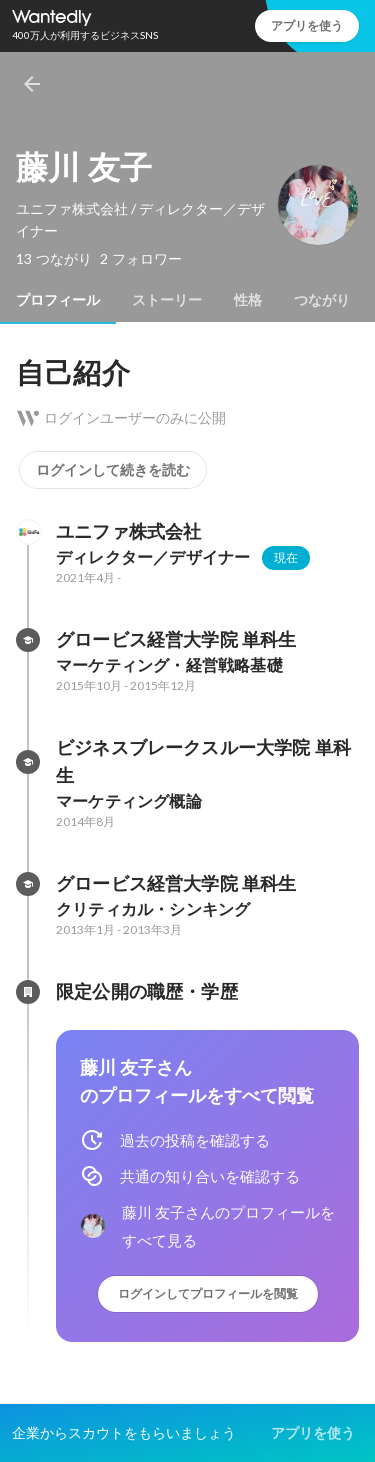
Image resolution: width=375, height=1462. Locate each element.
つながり (322, 300)
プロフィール (58, 300)
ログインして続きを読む (113, 470)
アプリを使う (307, 25)
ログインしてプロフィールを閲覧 (208, 1293)
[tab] (58, 300)
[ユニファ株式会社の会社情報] (28, 532)
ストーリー (167, 300)
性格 (248, 300)
